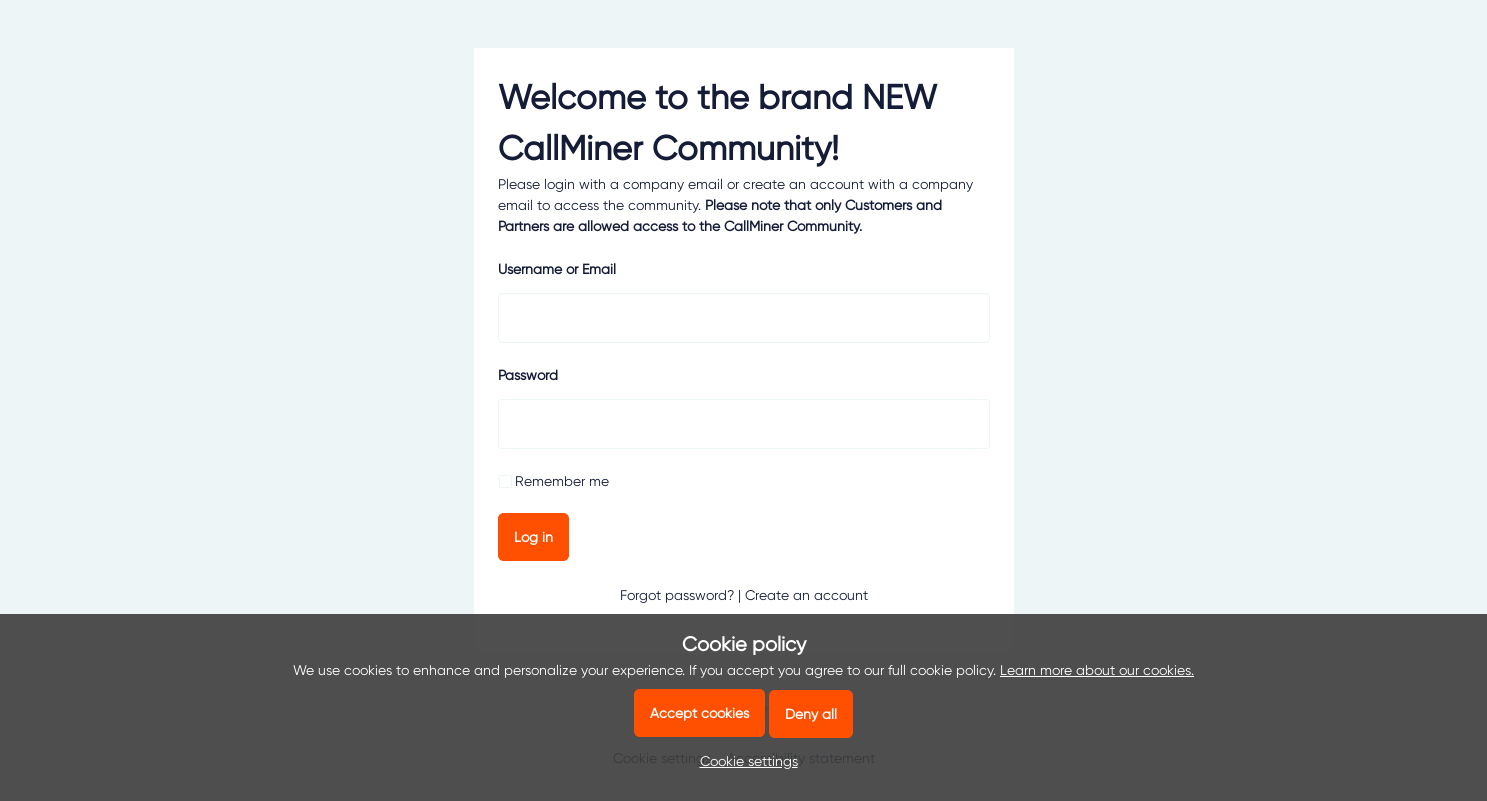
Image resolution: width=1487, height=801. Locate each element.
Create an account (806, 595)
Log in (533, 537)
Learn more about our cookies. (1097, 670)
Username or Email (557, 269)
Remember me (562, 481)
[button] (744, 761)
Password (528, 375)
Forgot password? (677, 595)
